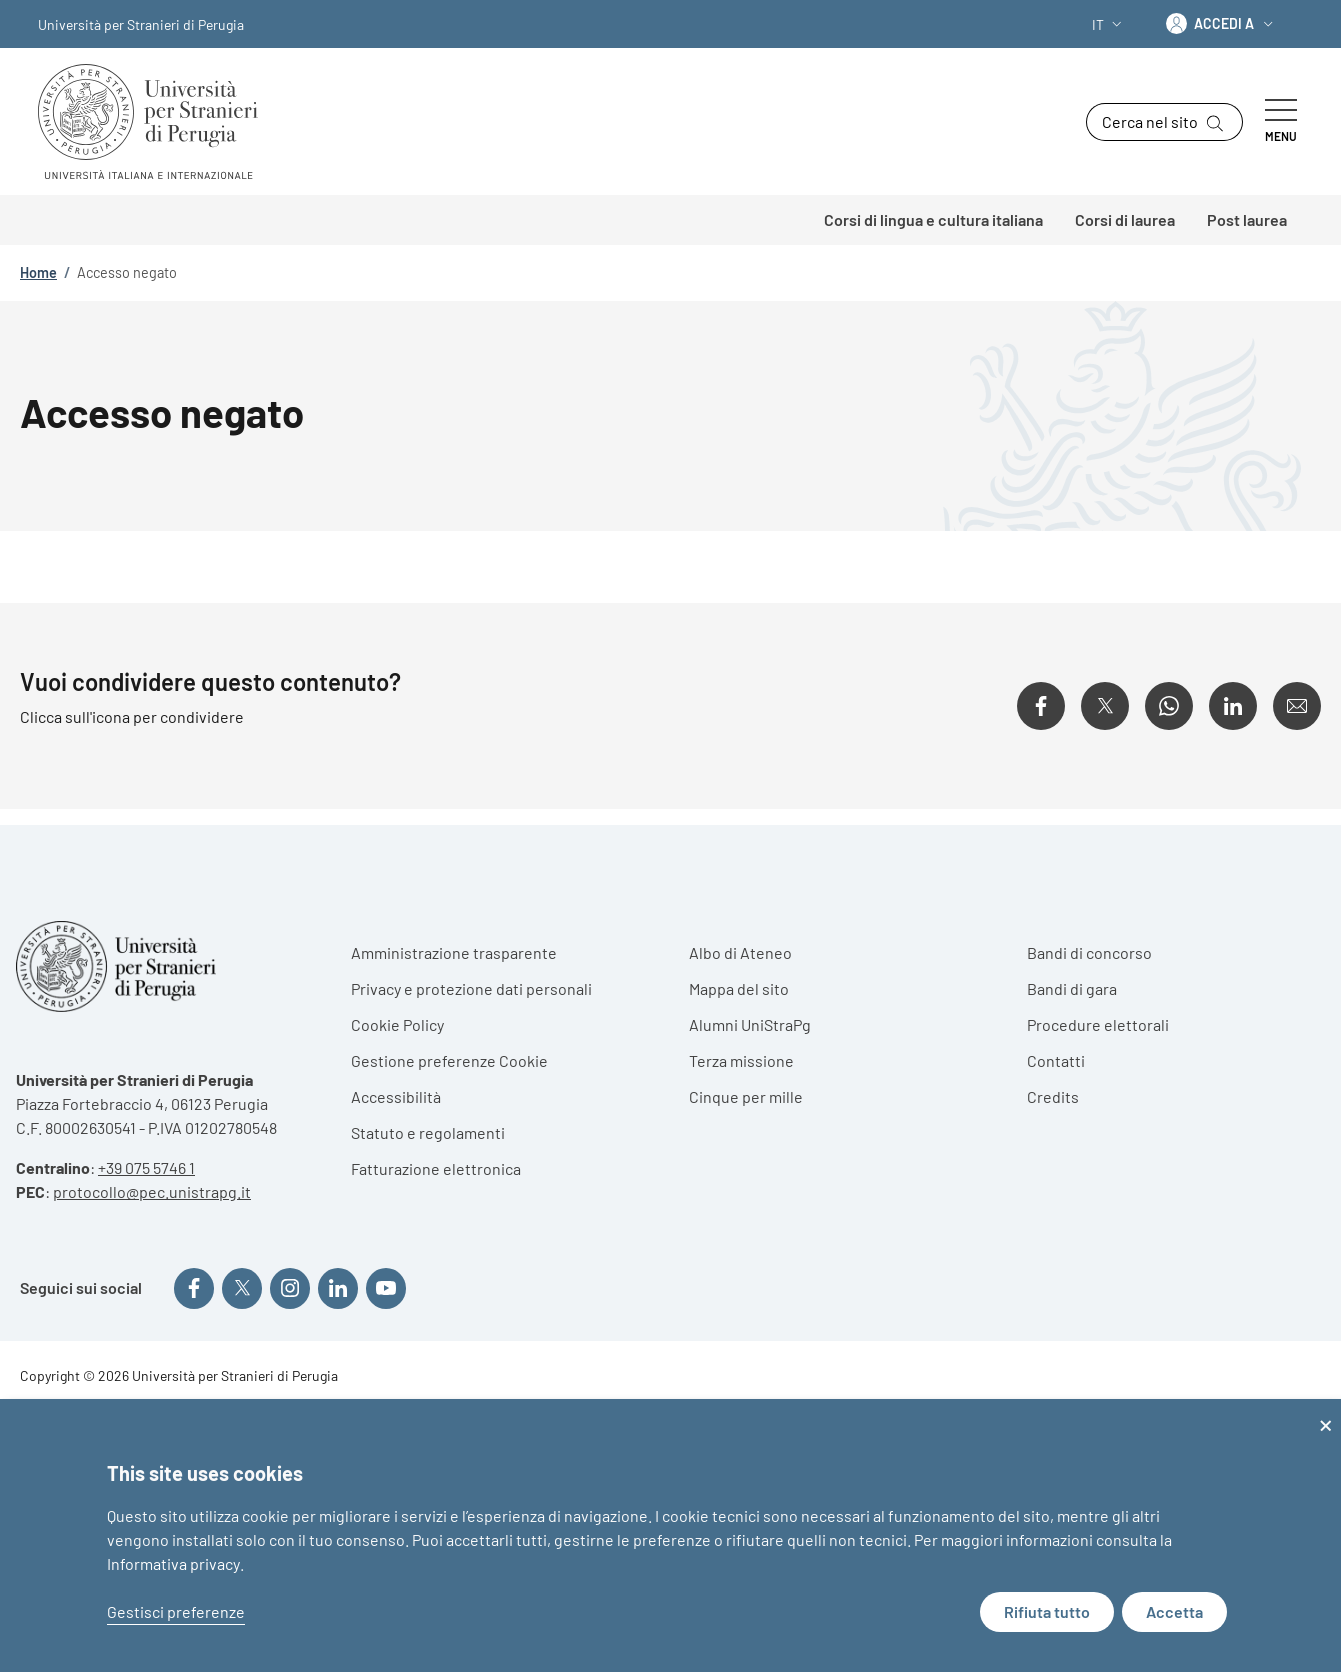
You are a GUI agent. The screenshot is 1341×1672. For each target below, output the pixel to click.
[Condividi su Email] (1297, 706)
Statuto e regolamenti (428, 1132)
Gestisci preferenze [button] (176, 1611)
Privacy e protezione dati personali (471, 988)
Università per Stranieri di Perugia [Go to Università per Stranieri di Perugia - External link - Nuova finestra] (141, 24)
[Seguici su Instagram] (290, 1288)
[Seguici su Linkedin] (338, 1288)
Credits (1053, 1096)
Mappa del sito (739, 988)
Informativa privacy (173, 1563)
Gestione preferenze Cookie (449, 1060)
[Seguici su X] (242, 1288)
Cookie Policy (397, 1024)
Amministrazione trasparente (454, 952)
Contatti (1056, 1060)
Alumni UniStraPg (750, 1024)
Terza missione (741, 1060)
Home (38, 272)
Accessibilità (396, 1096)
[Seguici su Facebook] (194, 1288)
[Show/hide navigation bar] (1281, 122)
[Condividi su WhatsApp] (1169, 706)
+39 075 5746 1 (146, 1167)
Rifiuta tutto (1047, 1611)
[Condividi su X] (1105, 706)
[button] (1109, 24)
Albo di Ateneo (740, 952)
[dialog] (670, 1535)
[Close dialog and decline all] (1326, 1411)
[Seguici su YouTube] (386, 1288)
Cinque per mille (746, 1096)
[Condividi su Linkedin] (1233, 706)
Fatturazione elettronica (436, 1168)
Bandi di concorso (1089, 952)
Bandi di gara (1072, 988)
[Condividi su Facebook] (1041, 706)
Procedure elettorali (1098, 1024)
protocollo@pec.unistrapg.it (152, 1191)
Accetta (1174, 1611)
